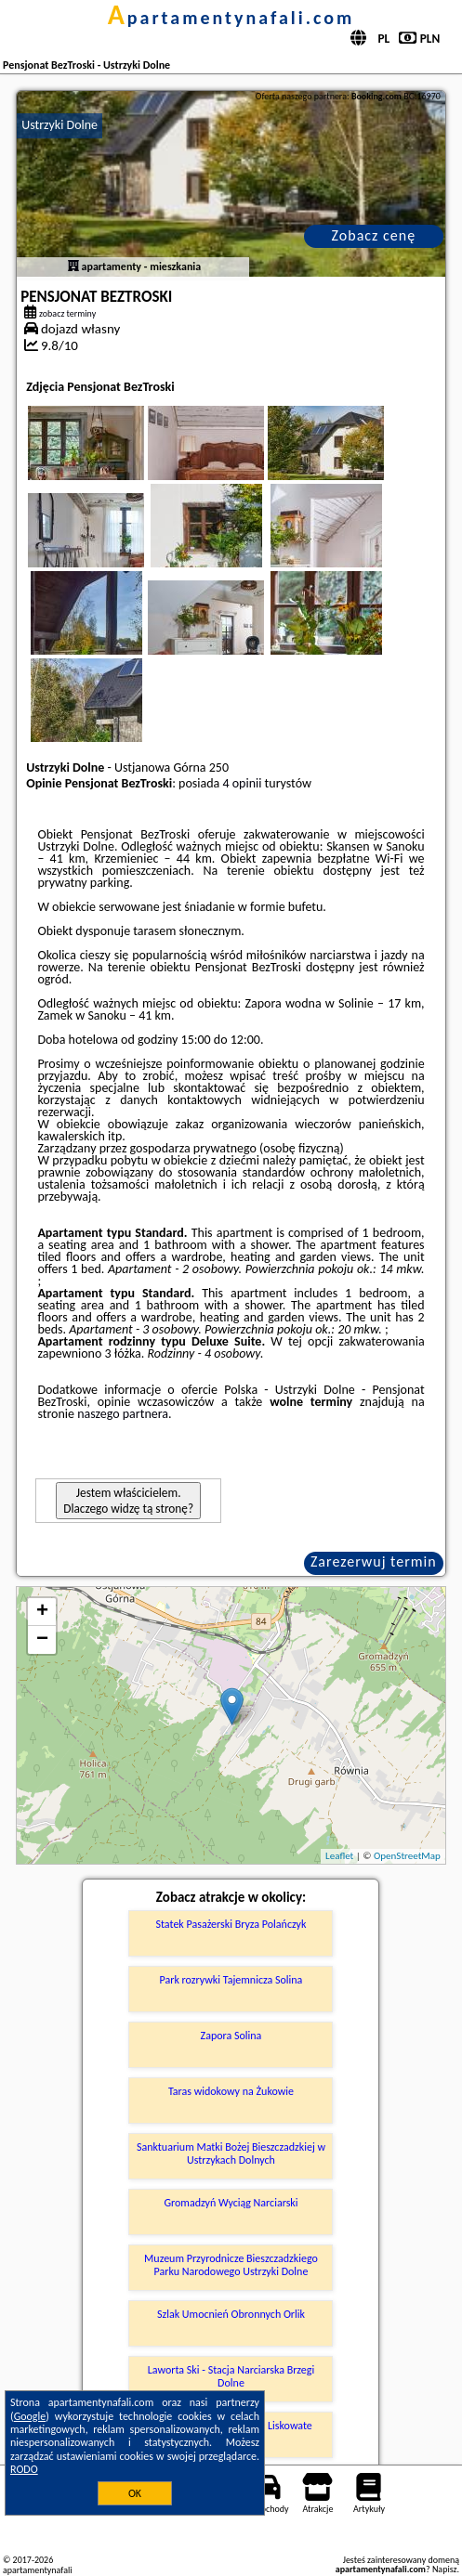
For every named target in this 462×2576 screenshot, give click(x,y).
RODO (24, 2469)
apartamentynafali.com (231, 18)
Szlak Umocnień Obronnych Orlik (231, 2314)
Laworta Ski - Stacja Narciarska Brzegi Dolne (231, 2376)
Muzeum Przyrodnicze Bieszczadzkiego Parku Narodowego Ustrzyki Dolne (231, 2265)
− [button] (42, 1640)
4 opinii (241, 783)
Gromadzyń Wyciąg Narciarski (230, 2202)
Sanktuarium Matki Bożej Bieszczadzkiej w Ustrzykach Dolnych (231, 2153)
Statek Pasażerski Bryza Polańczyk (230, 1924)
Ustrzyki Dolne (59, 125)
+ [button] (42, 1612)
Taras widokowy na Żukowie (231, 2091)
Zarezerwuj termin (373, 1561)
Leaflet (339, 1856)
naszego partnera (122, 1414)
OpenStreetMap (407, 1856)
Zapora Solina (231, 2035)
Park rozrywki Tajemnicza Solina (231, 1979)
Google (30, 2416)
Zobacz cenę (374, 235)
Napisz (444, 2569)
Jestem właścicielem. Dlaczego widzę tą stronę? (128, 1500)
